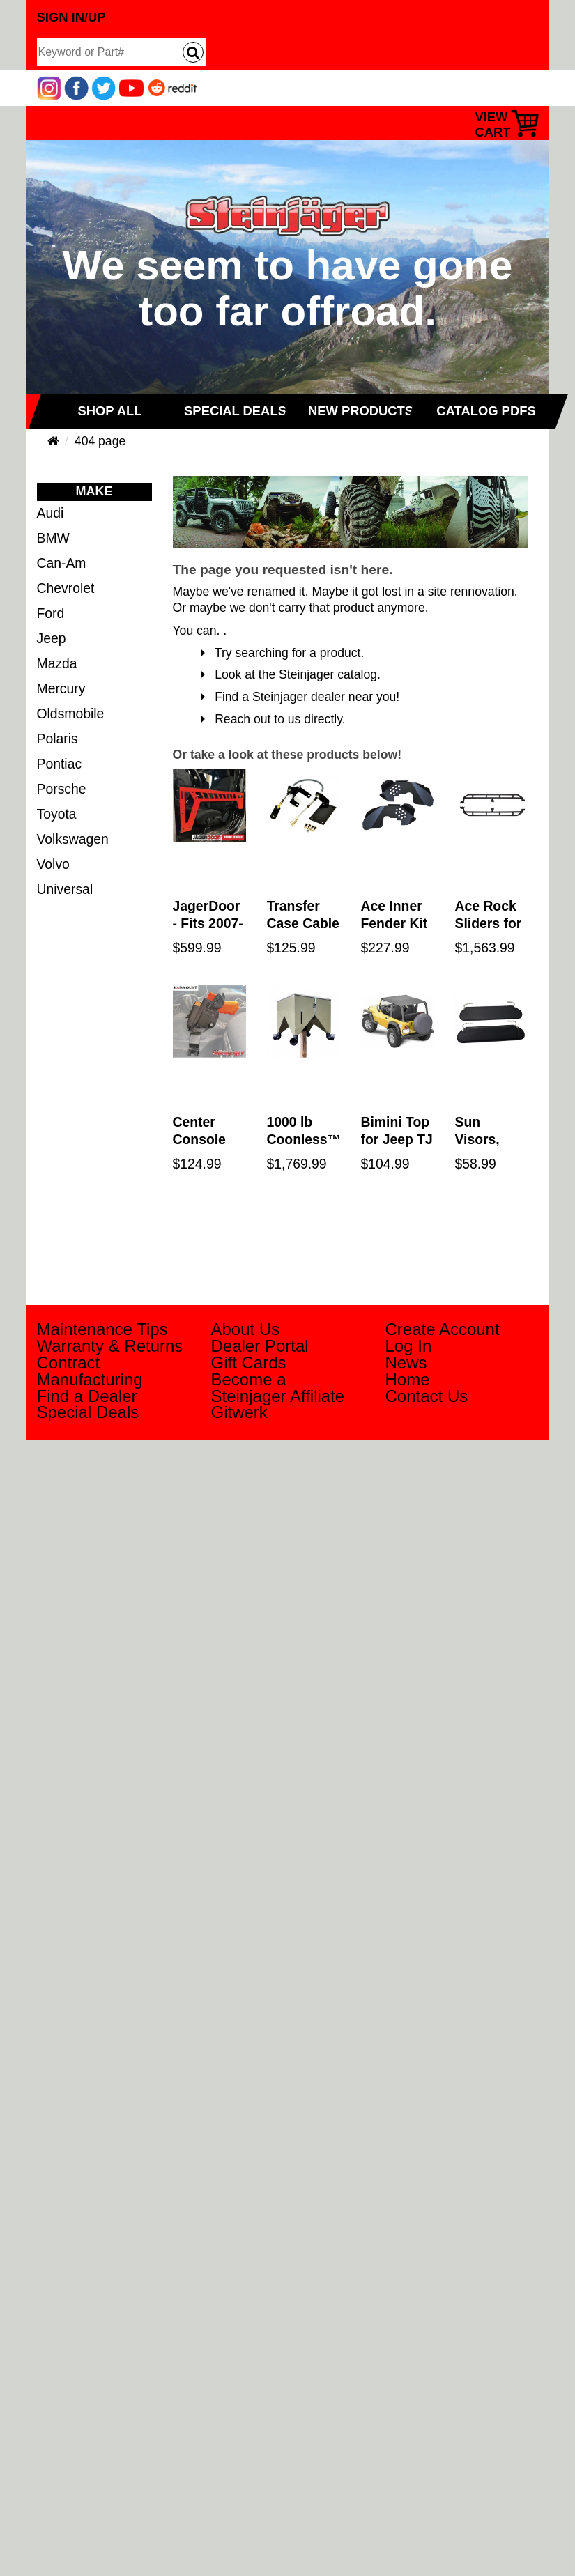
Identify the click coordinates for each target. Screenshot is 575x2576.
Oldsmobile (71, 713)
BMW (53, 538)
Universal (65, 889)
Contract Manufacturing (90, 1371)
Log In (408, 1345)
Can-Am (61, 563)
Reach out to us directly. (273, 719)
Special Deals (88, 1412)
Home (407, 1379)
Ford (51, 613)
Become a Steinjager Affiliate (278, 1387)
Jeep (51, 638)
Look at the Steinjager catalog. (291, 674)
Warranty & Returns (110, 1345)
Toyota (57, 814)
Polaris (57, 738)
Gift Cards (248, 1362)
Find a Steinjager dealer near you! (300, 697)
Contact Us (426, 1396)
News (406, 1362)
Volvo (53, 864)
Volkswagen (73, 839)
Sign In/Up (71, 17)
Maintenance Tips (102, 1329)
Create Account (442, 1329)
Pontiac (59, 763)
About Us (245, 1329)
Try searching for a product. (283, 653)
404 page (100, 441)
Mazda (57, 663)
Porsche (61, 788)
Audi (50, 512)
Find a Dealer (87, 1396)
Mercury (61, 688)
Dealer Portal (260, 1345)
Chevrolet (66, 588)
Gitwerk (239, 1412)
